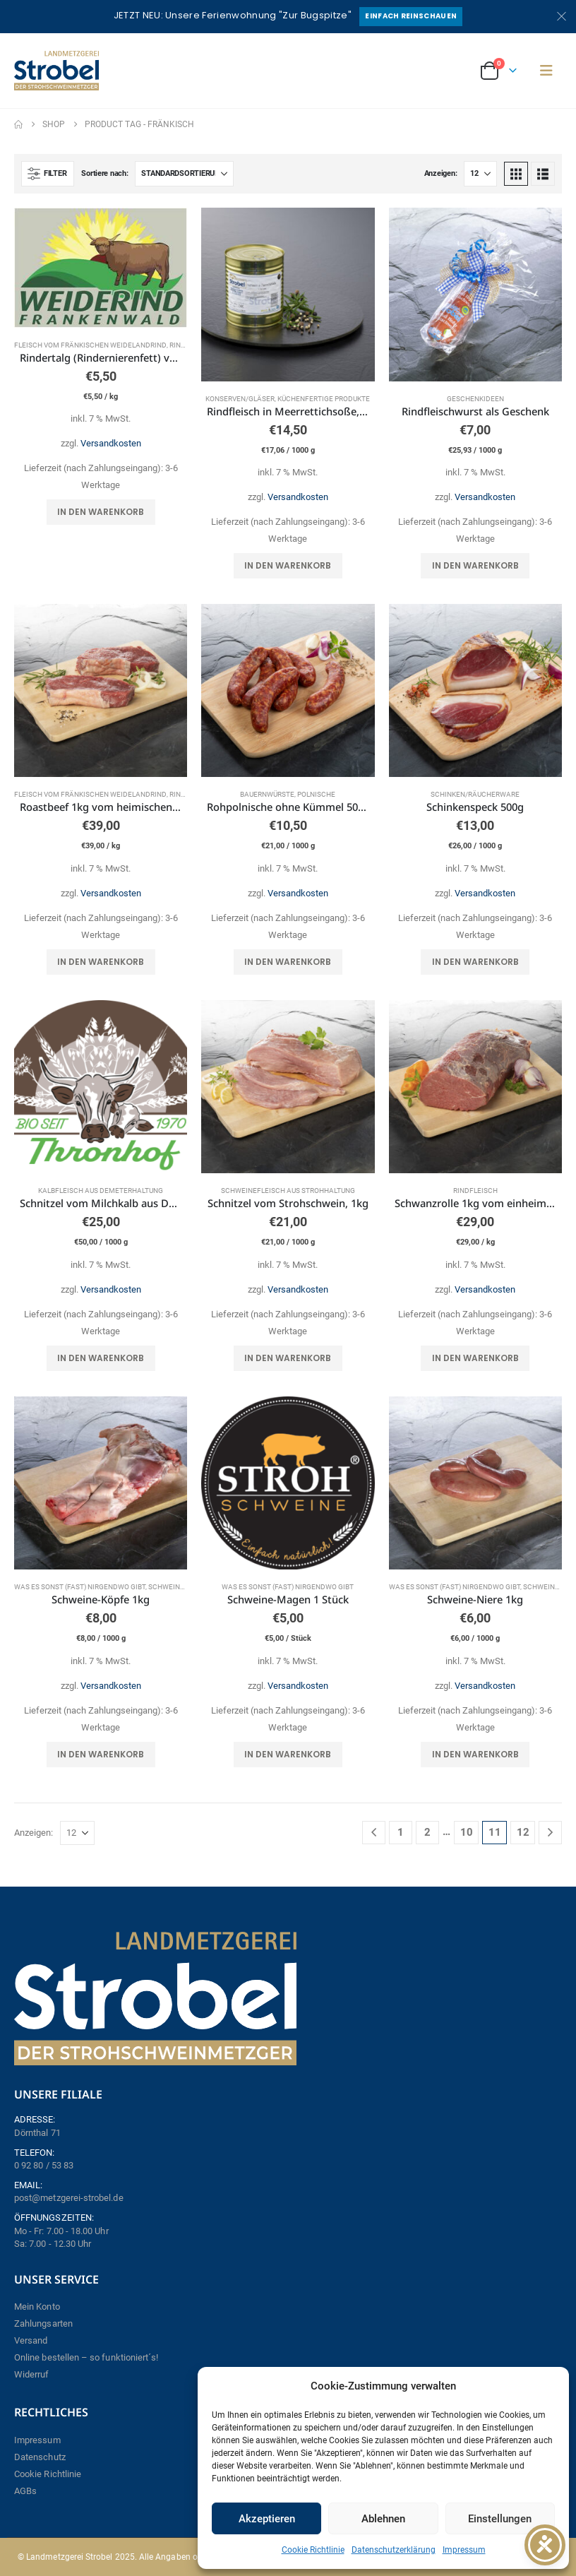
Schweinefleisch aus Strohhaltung (288, 1190)
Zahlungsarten (43, 2323)
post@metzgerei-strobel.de (69, 2197)
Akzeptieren (267, 2518)
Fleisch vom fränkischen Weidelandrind (90, 345)
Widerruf (31, 2374)
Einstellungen (500, 2518)
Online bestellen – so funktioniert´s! (86, 2357)
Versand (30, 2340)
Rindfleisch (475, 1190)
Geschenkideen (475, 399)
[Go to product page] (100, 267)
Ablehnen (383, 2518)
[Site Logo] (56, 70)
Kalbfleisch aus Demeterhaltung (100, 1190)
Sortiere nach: (104, 173)
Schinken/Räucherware (475, 794)
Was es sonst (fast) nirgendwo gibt (79, 1587)
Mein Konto (37, 2306)
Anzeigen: (440, 173)
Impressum (464, 2550)
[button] (546, 71)
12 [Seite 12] (523, 1832)
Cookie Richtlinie (313, 2550)
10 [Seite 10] (466, 1832)
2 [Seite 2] (427, 1832)
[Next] (550, 1832)
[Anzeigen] (480, 173)
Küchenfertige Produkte (323, 399)
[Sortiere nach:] (184, 173)
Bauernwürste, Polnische (287, 794)
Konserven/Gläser (240, 399)
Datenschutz (40, 2457)
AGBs (25, 2491)
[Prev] (373, 1832)
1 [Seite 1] (400, 1832)
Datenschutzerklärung (394, 2550)
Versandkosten (110, 443)
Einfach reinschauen (411, 16)
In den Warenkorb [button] (100, 512)
